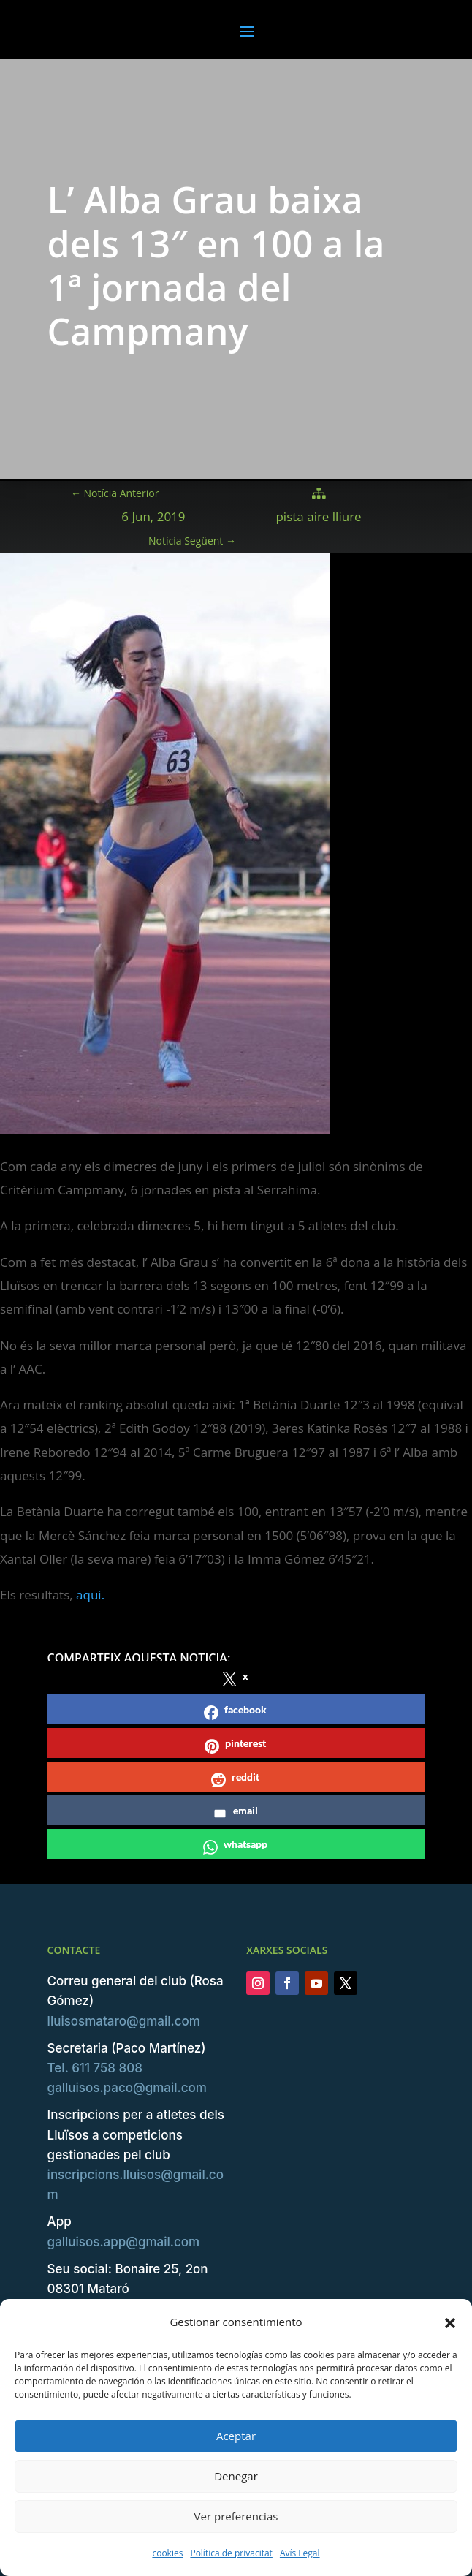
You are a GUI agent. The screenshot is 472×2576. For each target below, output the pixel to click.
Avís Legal (300, 2553)
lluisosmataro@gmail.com (123, 2021)
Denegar (236, 2476)
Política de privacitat (231, 2553)
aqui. (90, 1594)
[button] (450, 2322)
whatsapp (235, 1846)
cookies (167, 2553)
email (235, 1812)
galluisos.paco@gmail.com (127, 2087)
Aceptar (236, 2435)
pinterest (235, 1745)
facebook (235, 1711)
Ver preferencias (236, 2516)
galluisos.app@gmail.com (123, 2242)
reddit (235, 1778)
